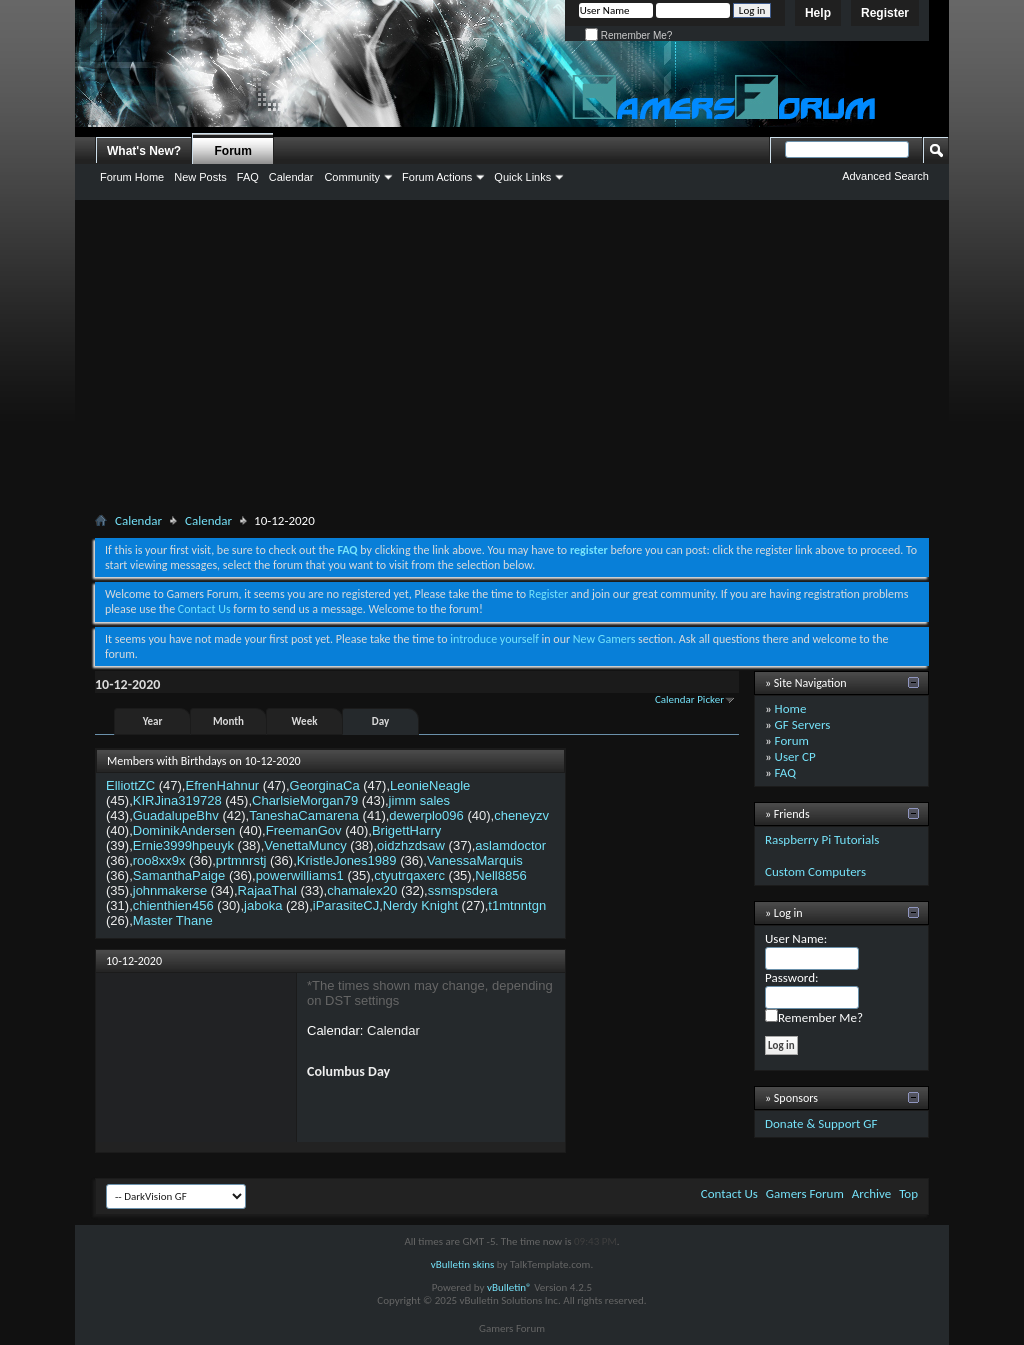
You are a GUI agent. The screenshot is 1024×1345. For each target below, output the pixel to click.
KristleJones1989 (347, 860)
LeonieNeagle (430, 785)
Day (380, 721)
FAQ (248, 177)
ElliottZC (130, 785)
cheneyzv (521, 815)
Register (885, 13)
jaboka (263, 905)
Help (818, 13)
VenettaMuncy (305, 845)
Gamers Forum (805, 1193)
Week (305, 721)
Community (352, 177)
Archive (871, 1193)
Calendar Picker (689, 699)
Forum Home (132, 177)
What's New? (144, 151)
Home (791, 708)
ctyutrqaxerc (409, 875)
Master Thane (173, 920)
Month (228, 721)
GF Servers (803, 724)
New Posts (200, 177)
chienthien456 (173, 905)
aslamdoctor (510, 845)
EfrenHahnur (222, 785)
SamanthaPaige (179, 875)
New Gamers (604, 639)
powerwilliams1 (300, 875)
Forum (233, 151)
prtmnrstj (241, 860)
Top (908, 1193)
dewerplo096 (426, 815)
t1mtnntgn (517, 905)
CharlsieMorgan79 (305, 800)
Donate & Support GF (821, 1123)
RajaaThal (267, 890)
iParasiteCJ (346, 905)
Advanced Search (885, 176)
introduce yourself (494, 639)
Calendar (291, 177)
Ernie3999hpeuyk (183, 845)
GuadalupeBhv (176, 815)
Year (153, 721)
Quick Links (522, 177)
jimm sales (419, 800)
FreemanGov (304, 830)
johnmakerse (170, 890)
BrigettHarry (406, 830)
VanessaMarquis (475, 860)
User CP (795, 756)
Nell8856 (500, 875)
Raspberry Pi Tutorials (822, 839)
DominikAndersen (184, 830)
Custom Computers (815, 871)
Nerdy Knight (420, 905)
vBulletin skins (463, 1264)
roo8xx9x (159, 860)
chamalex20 (362, 890)
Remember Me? (628, 35)
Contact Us (204, 609)
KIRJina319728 (177, 800)
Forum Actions (437, 177)
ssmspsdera (463, 890)
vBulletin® (509, 1287)
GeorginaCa (325, 785)
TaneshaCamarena (304, 815)
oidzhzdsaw (411, 845)
